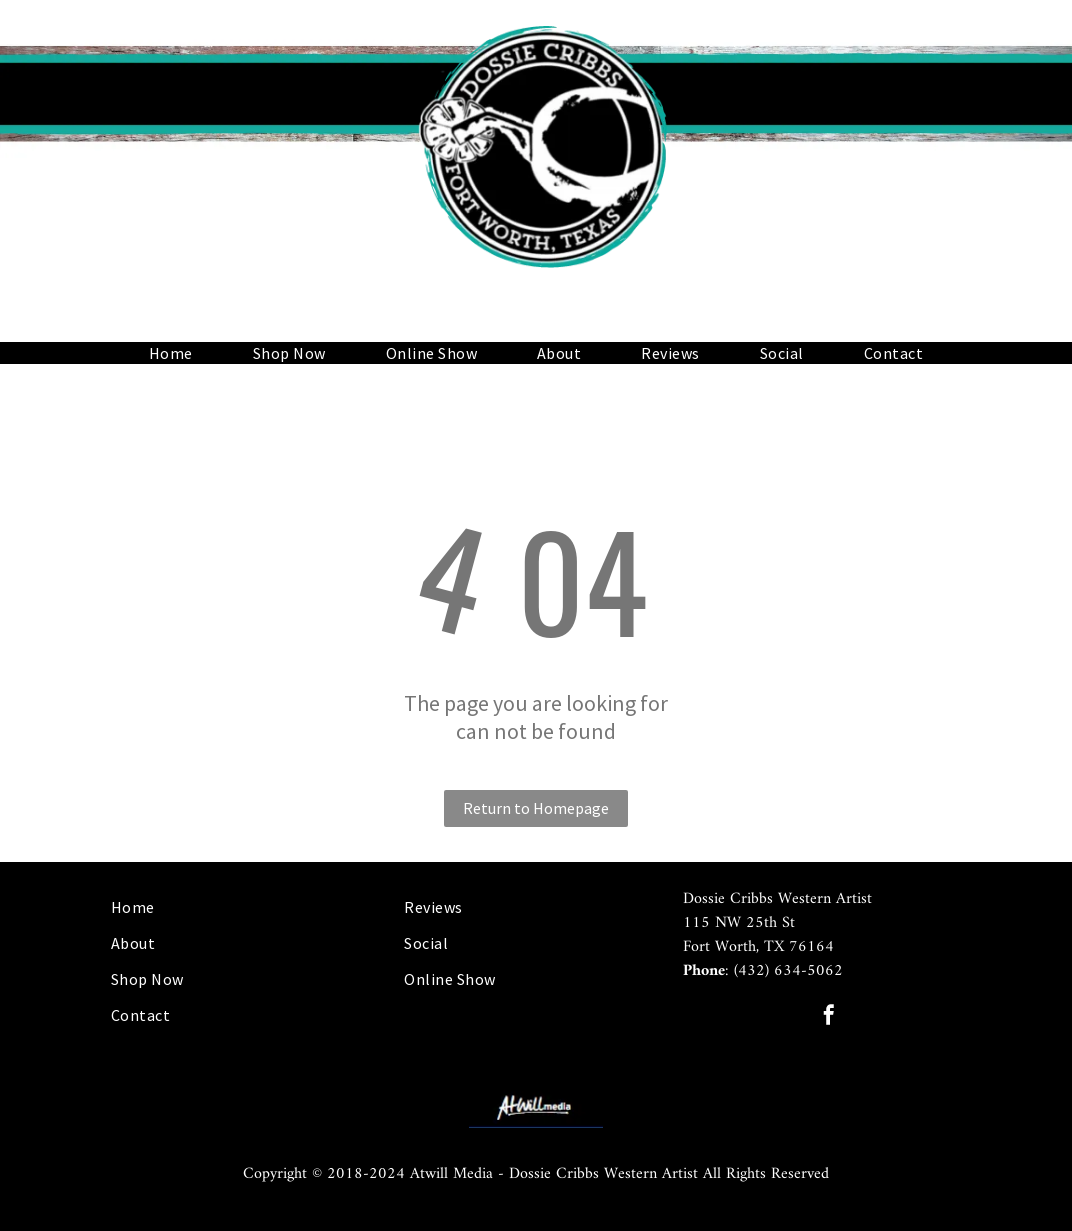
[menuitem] (171, 353)
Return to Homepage (536, 808)
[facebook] (829, 1017)
